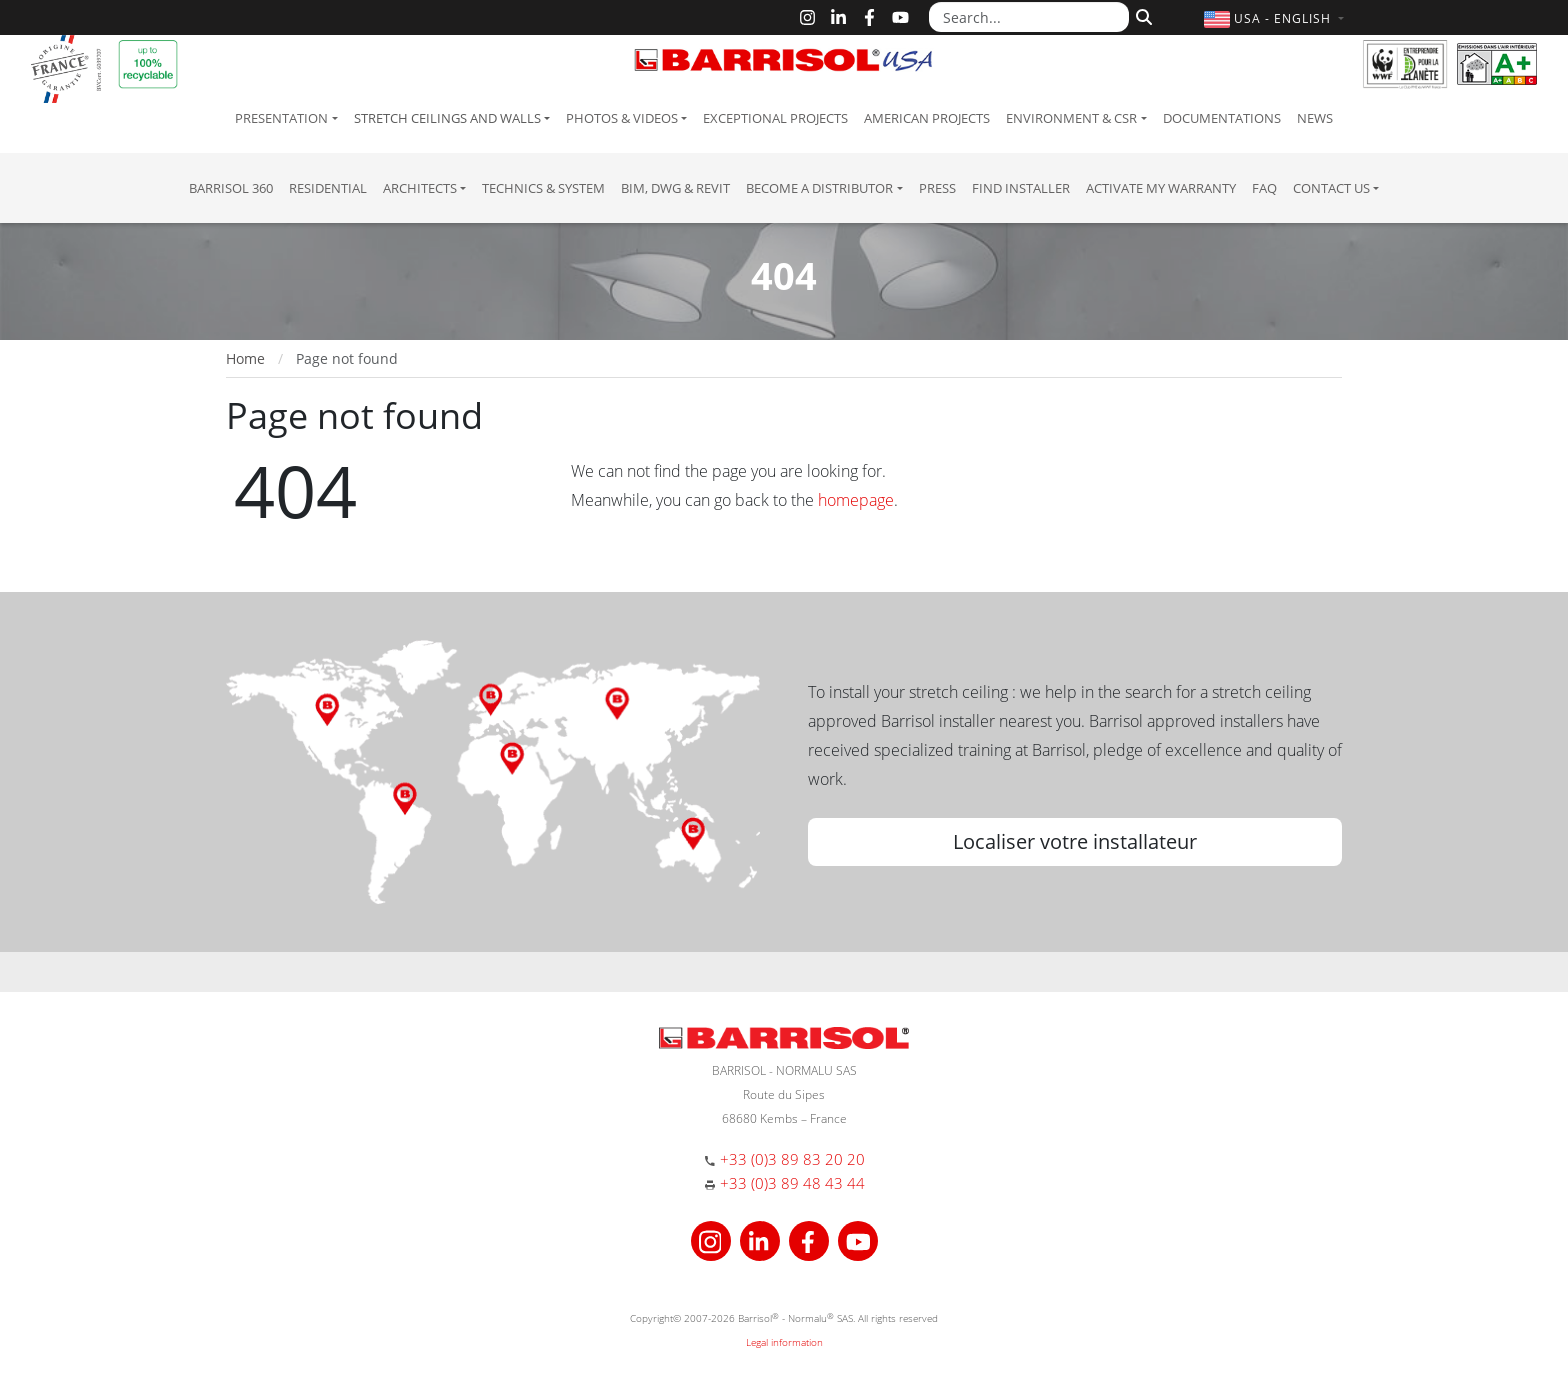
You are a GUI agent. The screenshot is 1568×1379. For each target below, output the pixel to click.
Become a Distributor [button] (819, 188)
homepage (856, 500)
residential (328, 188)
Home (245, 358)
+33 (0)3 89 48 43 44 (792, 1183)
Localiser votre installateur (1075, 841)
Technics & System (543, 188)
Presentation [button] (281, 118)
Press (937, 188)
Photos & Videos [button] (622, 118)
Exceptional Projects (775, 118)
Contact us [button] (1331, 188)
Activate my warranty (1161, 188)
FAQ (1264, 188)
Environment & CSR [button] (1071, 118)
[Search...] (1029, 17)
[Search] (1141, 15)
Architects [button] (420, 188)
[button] (1276, 18)
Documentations (1222, 118)
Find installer (1021, 188)
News (1315, 118)
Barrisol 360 (231, 188)
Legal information (784, 1342)
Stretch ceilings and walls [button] (447, 118)
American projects (927, 118)
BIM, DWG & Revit (675, 188)
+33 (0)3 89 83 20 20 (792, 1159)
